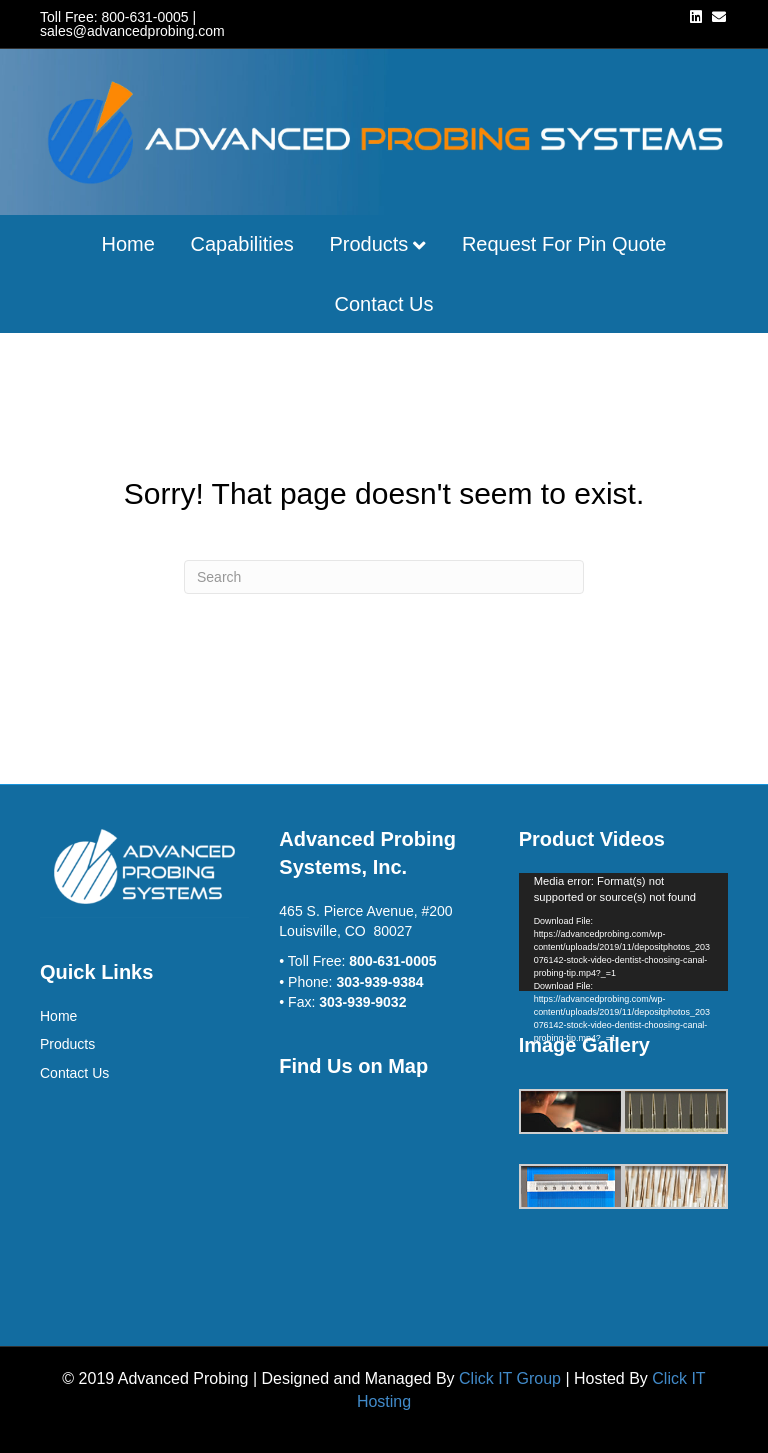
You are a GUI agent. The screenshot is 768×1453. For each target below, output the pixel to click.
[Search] (384, 577)
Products (368, 244)
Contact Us (384, 304)
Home (128, 244)
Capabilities (241, 244)
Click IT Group (510, 1378)
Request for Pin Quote (564, 244)
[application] (623, 932)
